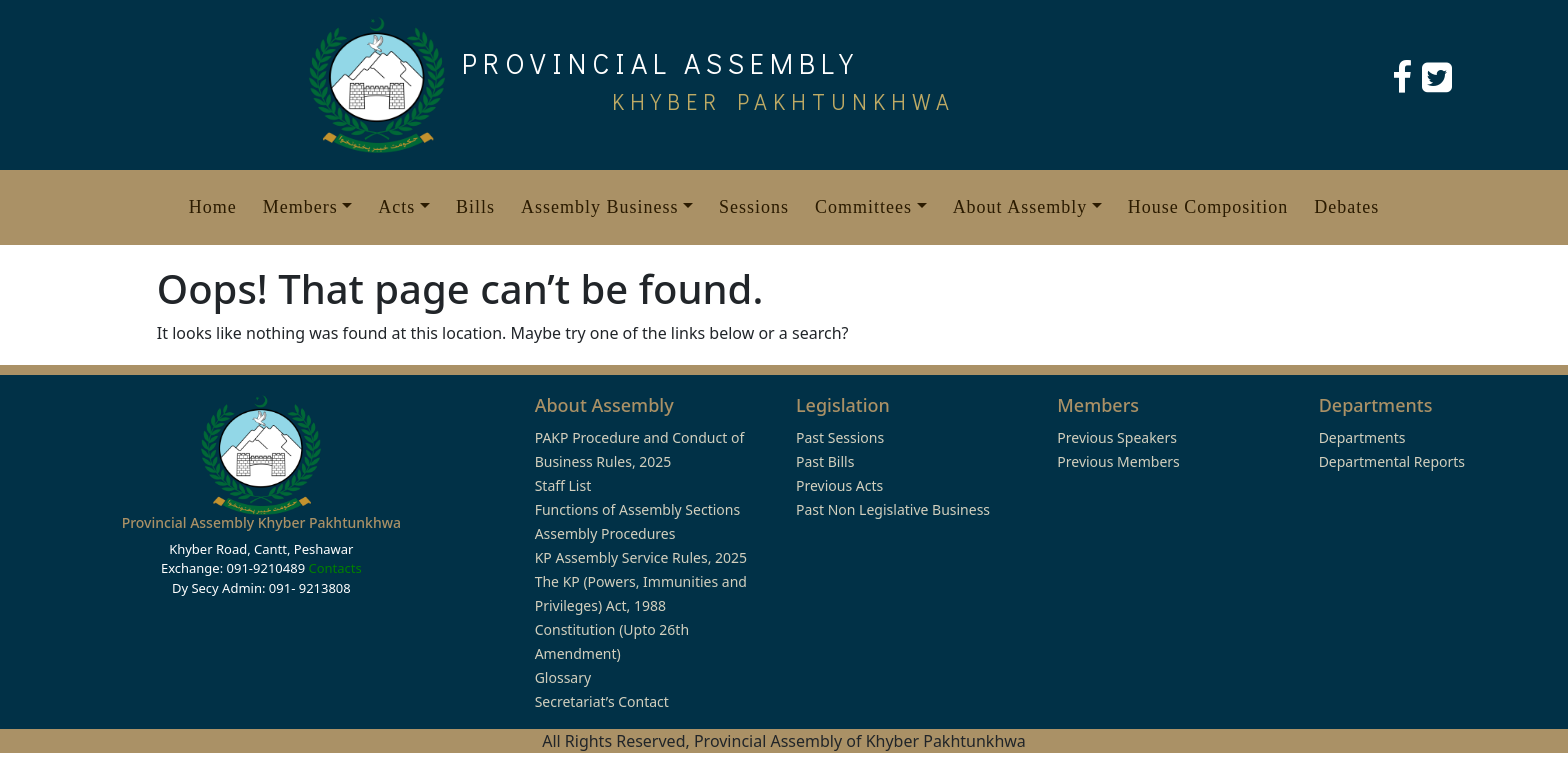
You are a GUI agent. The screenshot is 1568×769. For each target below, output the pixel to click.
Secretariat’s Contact (602, 701)
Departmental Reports (1392, 461)
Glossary (563, 677)
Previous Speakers (1117, 437)
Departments (1362, 437)
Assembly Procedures (605, 533)
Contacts (334, 568)
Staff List (563, 485)
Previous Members (1118, 461)
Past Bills (825, 461)
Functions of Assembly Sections (638, 509)
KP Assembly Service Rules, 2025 (641, 557)
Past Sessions (840, 437)
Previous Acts (839, 485)
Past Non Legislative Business (893, 509)
